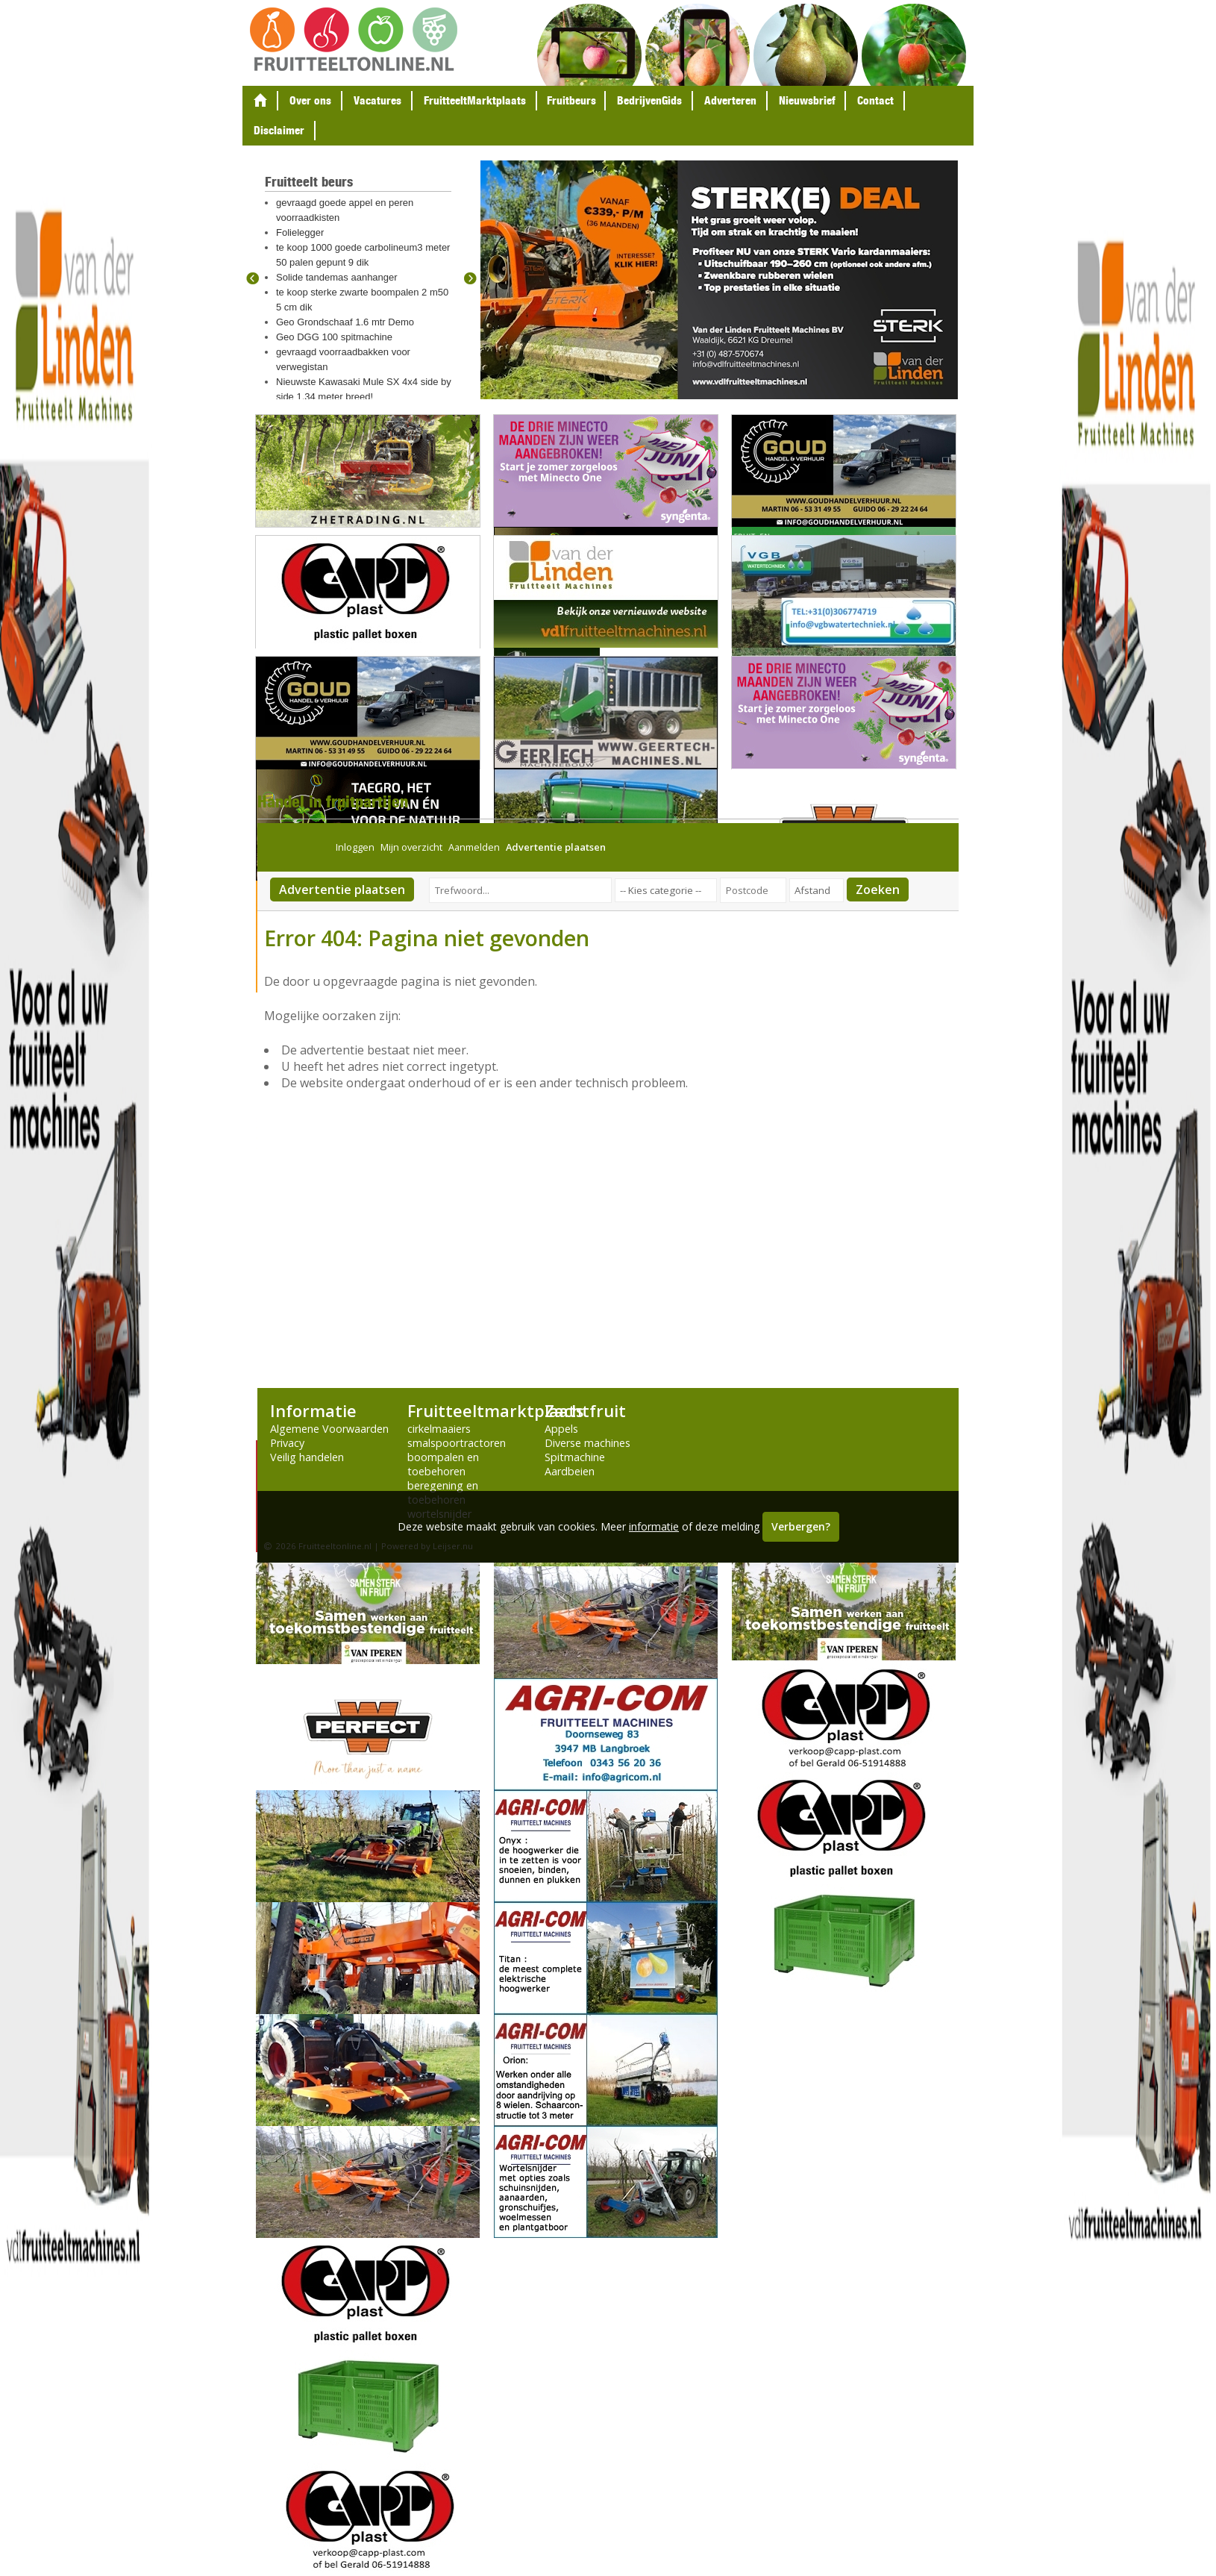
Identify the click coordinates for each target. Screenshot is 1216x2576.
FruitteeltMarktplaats (475, 100)
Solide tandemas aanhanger (337, 277)
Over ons (310, 100)
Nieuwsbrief (807, 100)
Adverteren (730, 100)
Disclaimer (279, 130)
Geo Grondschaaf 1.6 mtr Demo (345, 322)
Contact (875, 100)
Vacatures (377, 100)
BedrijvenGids (649, 100)
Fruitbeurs (571, 100)
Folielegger (300, 232)
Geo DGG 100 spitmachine (334, 337)
